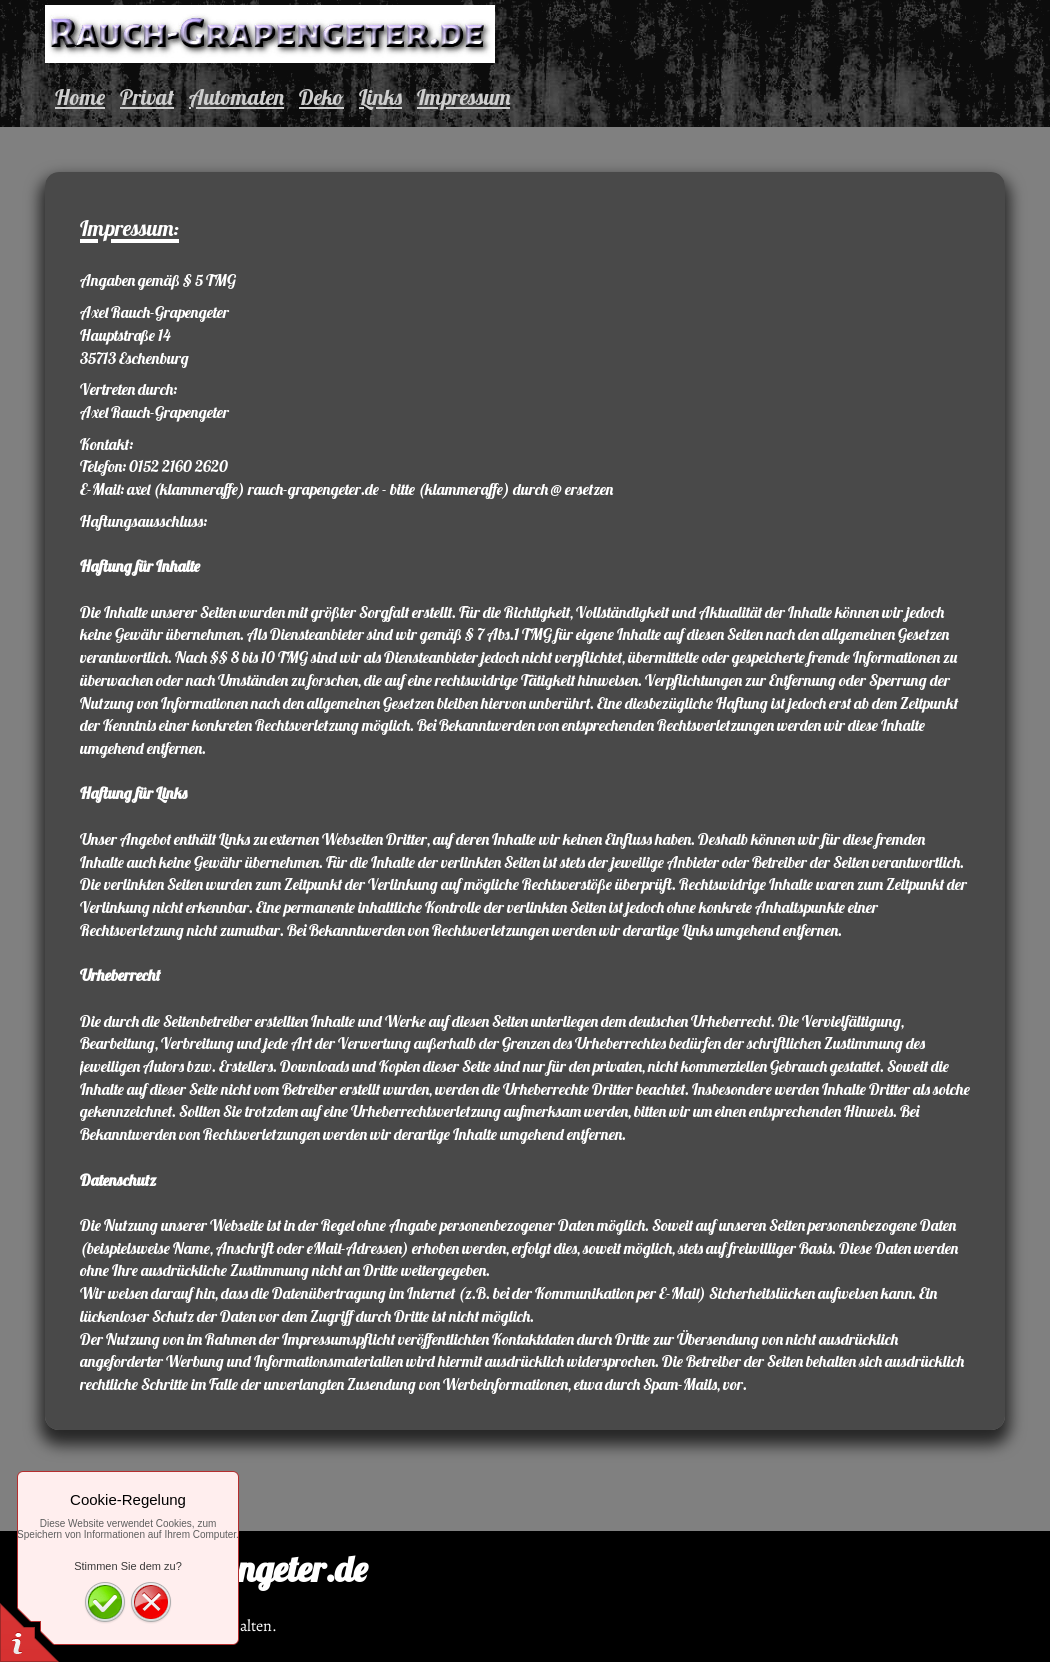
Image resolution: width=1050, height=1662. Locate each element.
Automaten (236, 97)
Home (80, 97)
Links (380, 97)
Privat (147, 97)
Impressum (463, 97)
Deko (321, 97)
